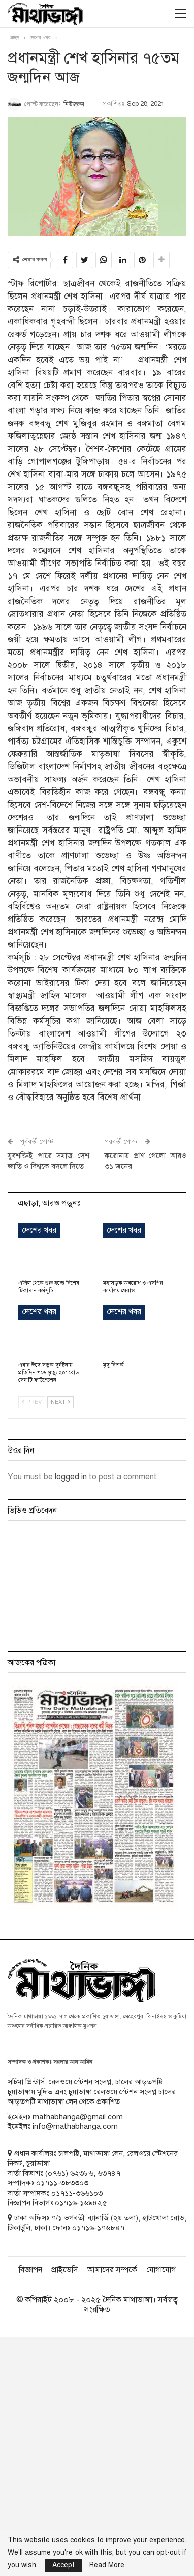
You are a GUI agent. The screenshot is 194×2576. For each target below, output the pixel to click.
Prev (32, 1402)
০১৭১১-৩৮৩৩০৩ (62, 2182)
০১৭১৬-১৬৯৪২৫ (81, 2202)
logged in (71, 1477)
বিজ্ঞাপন (30, 2270)
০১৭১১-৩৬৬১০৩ (77, 2193)
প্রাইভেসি (64, 2270)
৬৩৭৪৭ (109, 2173)
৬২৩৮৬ (81, 2173)
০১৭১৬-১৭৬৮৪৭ (98, 2227)
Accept (63, 2565)
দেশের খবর (39, 1230)
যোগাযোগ (161, 2270)
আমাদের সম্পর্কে (112, 2270)
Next (60, 1402)
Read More (106, 2565)
